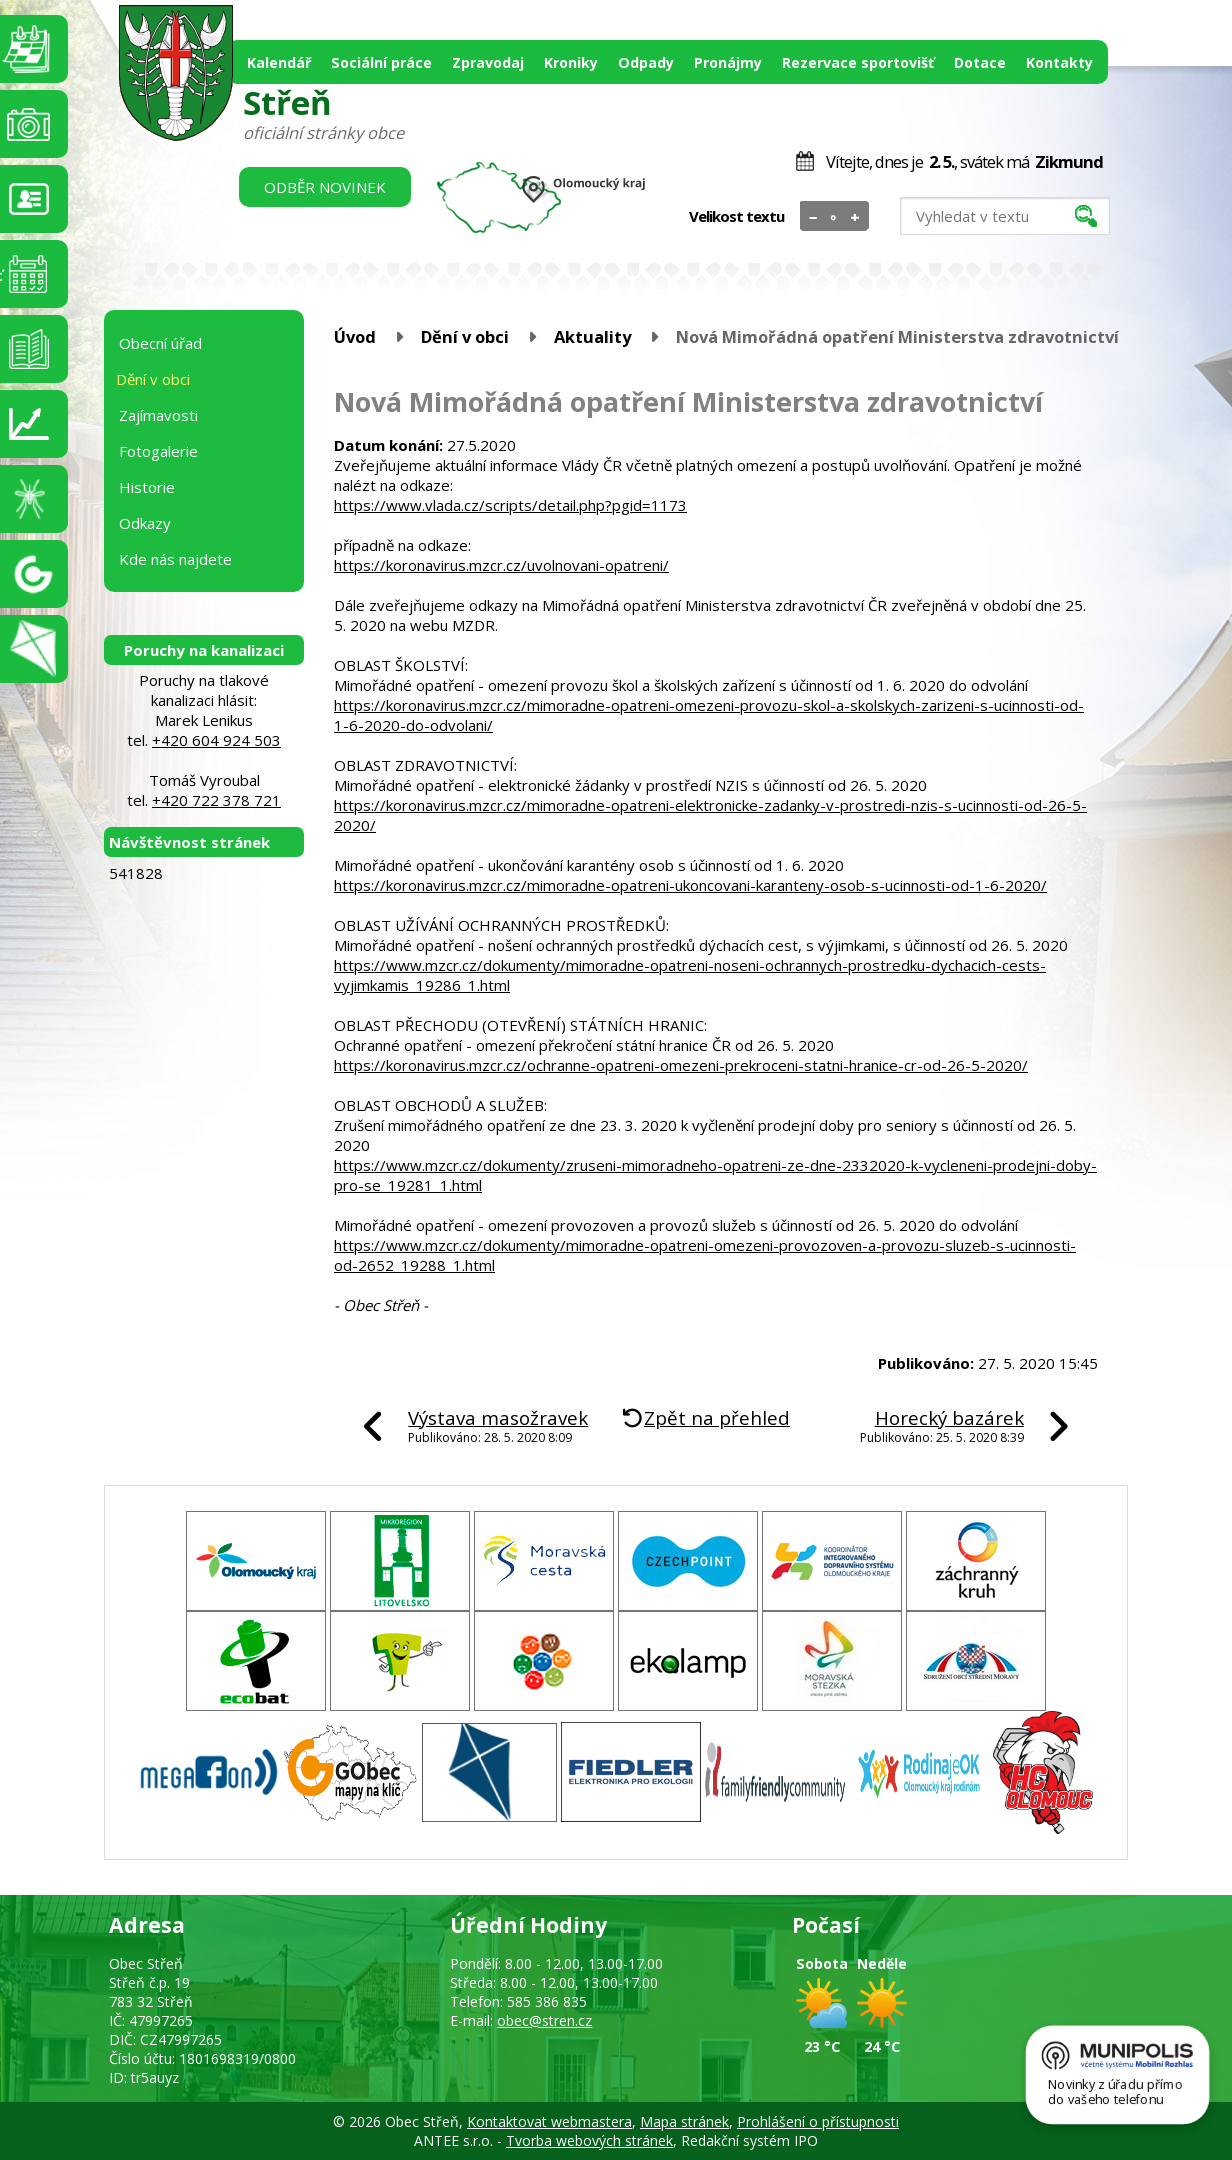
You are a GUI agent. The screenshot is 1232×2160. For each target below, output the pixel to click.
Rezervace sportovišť (858, 62)
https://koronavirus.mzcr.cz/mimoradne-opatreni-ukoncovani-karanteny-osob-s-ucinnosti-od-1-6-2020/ (690, 885)
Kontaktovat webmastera (549, 2121)
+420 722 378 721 (216, 800)
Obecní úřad (160, 343)
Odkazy (145, 523)
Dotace (980, 62)
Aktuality (592, 336)
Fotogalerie (158, 451)
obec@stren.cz (544, 2020)
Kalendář (279, 62)
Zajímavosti (158, 415)
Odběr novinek (325, 187)
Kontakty (1059, 62)
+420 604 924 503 (216, 740)
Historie (147, 487)
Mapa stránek (684, 2121)
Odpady (646, 62)
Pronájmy (728, 62)
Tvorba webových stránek (589, 2140)
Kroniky (571, 62)
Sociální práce (381, 62)
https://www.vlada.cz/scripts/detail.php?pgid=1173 (510, 505)
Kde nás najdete (175, 559)
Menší (813, 217)
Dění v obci (465, 336)
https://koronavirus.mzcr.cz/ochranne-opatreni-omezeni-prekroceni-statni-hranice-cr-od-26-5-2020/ (681, 1065)
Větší (855, 217)
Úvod (355, 336)
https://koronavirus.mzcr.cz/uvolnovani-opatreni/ (501, 565)
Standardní (834, 217)
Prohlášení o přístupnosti (818, 2121)
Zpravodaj (488, 62)
